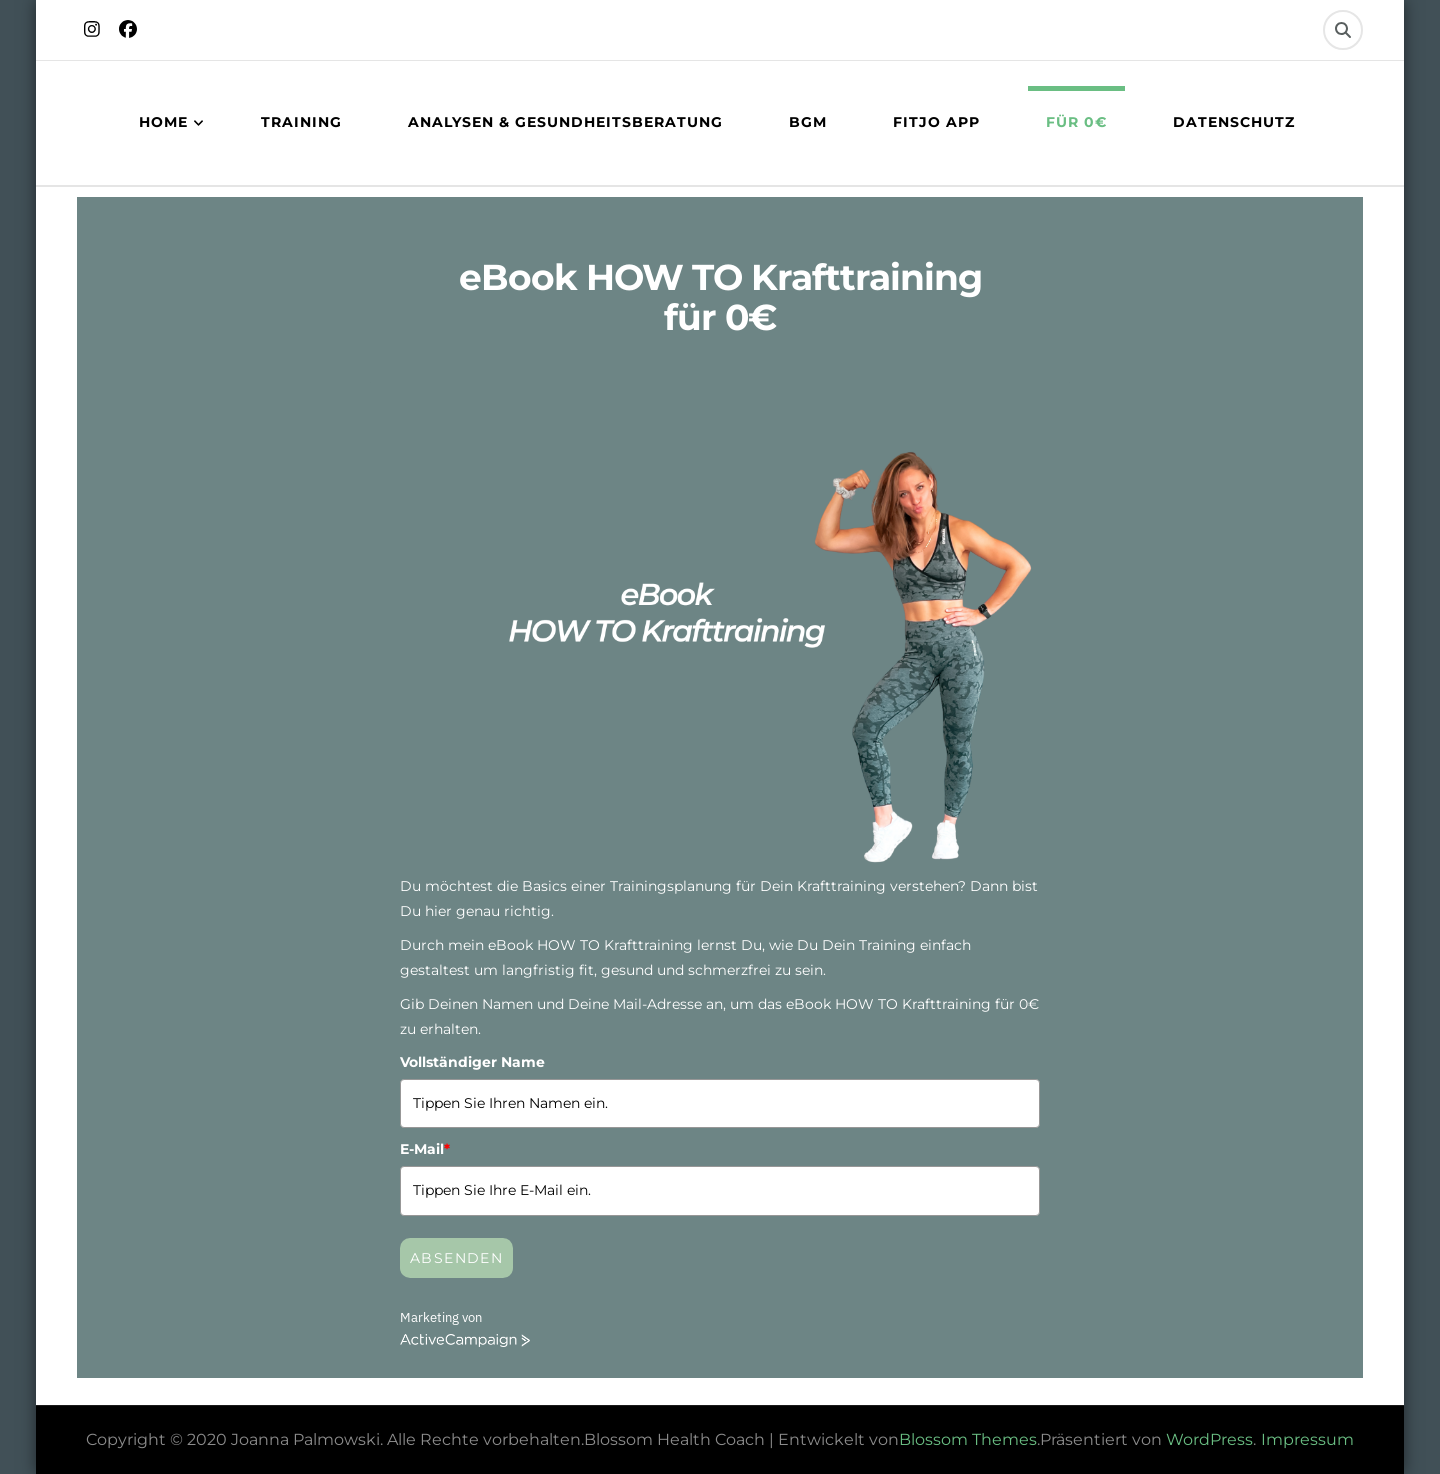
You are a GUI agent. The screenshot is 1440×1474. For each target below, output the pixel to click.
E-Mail (425, 1149)
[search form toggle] (1343, 30)
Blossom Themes (968, 1439)
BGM (808, 122)
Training (301, 122)
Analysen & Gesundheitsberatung (565, 122)
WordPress (1209, 1439)
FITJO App (936, 122)
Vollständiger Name (472, 1062)
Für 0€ (1076, 122)
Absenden (456, 1258)
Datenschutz (1234, 122)
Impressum (1307, 1439)
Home (163, 122)
